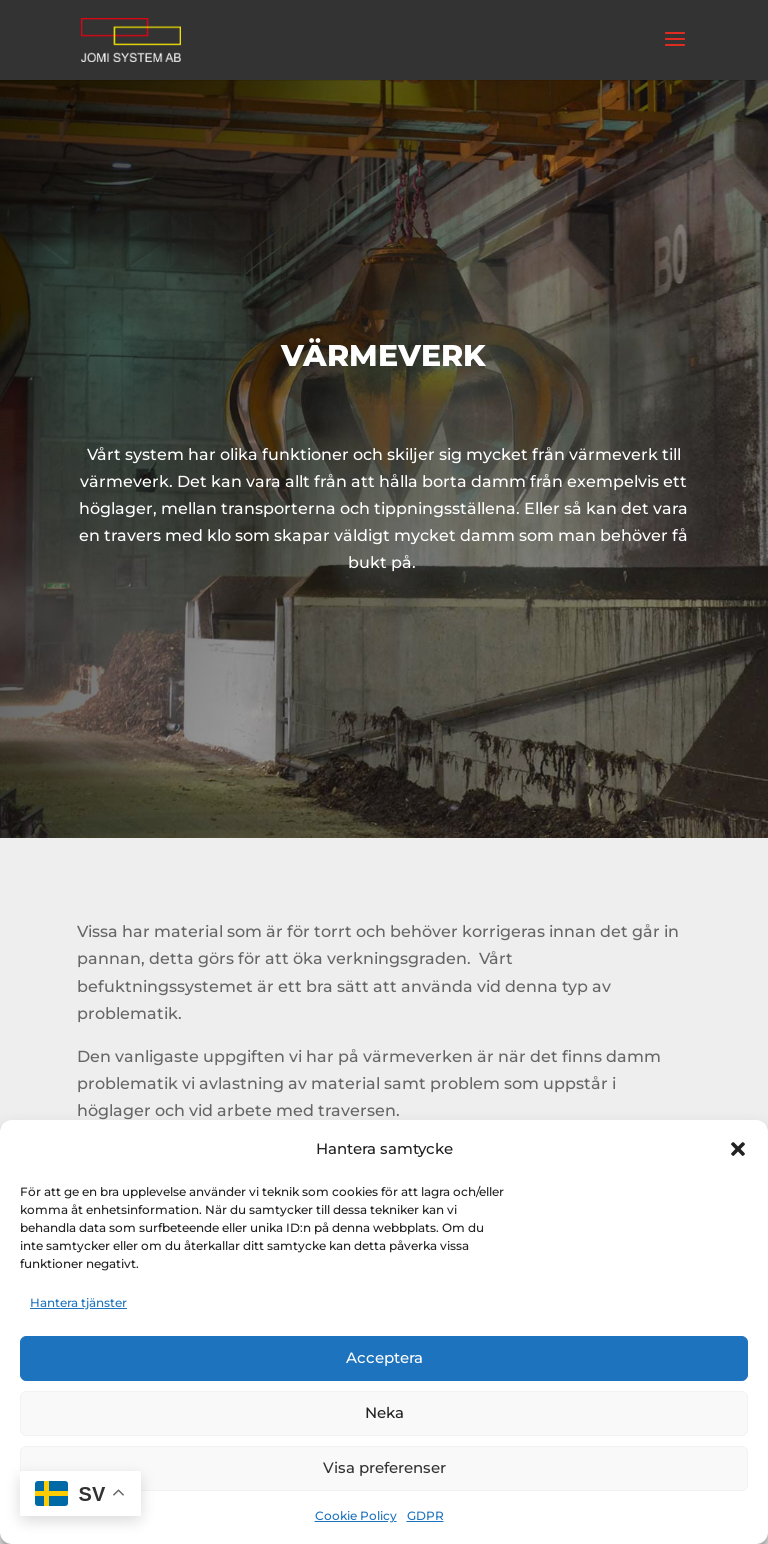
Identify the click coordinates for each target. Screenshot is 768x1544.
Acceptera (384, 1357)
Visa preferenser (384, 1467)
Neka (384, 1412)
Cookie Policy (356, 1515)
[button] (738, 1149)
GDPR (425, 1515)
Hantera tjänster (78, 1302)
